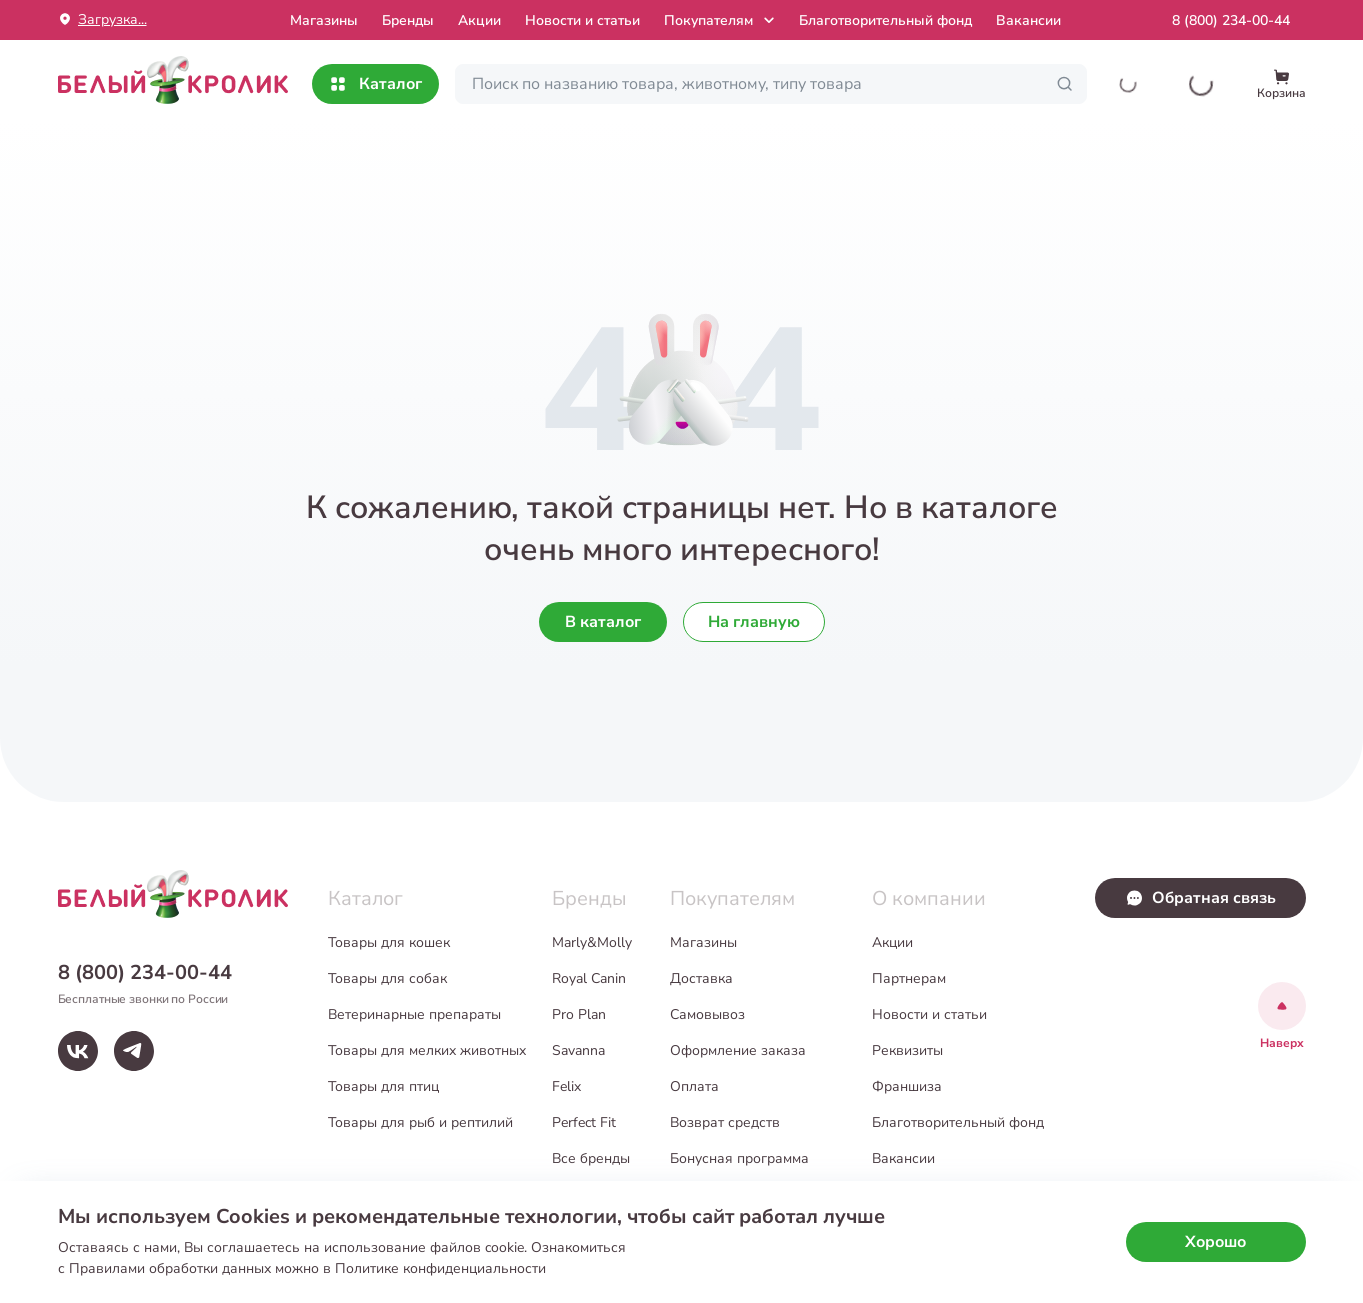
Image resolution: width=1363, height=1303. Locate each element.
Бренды (408, 20)
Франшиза (907, 1086)
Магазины (703, 942)
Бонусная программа (739, 1158)
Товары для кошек (389, 942)
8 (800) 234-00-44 (1231, 20)
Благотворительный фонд (885, 20)
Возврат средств (725, 1122)
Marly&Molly (592, 942)
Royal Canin (589, 978)
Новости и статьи (582, 20)
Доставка (701, 978)
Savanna (578, 1050)
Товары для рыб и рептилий (420, 1122)
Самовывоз (707, 1014)
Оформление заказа (738, 1050)
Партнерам (909, 978)
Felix (566, 1086)
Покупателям (721, 20)
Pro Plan (579, 1014)
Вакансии (1028, 20)
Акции (479, 20)
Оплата (694, 1086)
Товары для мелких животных (427, 1050)
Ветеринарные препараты (414, 1014)
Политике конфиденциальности (440, 1268)
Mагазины (324, 20)
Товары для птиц (383, 1086)
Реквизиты (907, 1050)
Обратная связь (1200, 898)
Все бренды (591, 1158)
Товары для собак (387, 978)
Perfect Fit (584, 1122)
